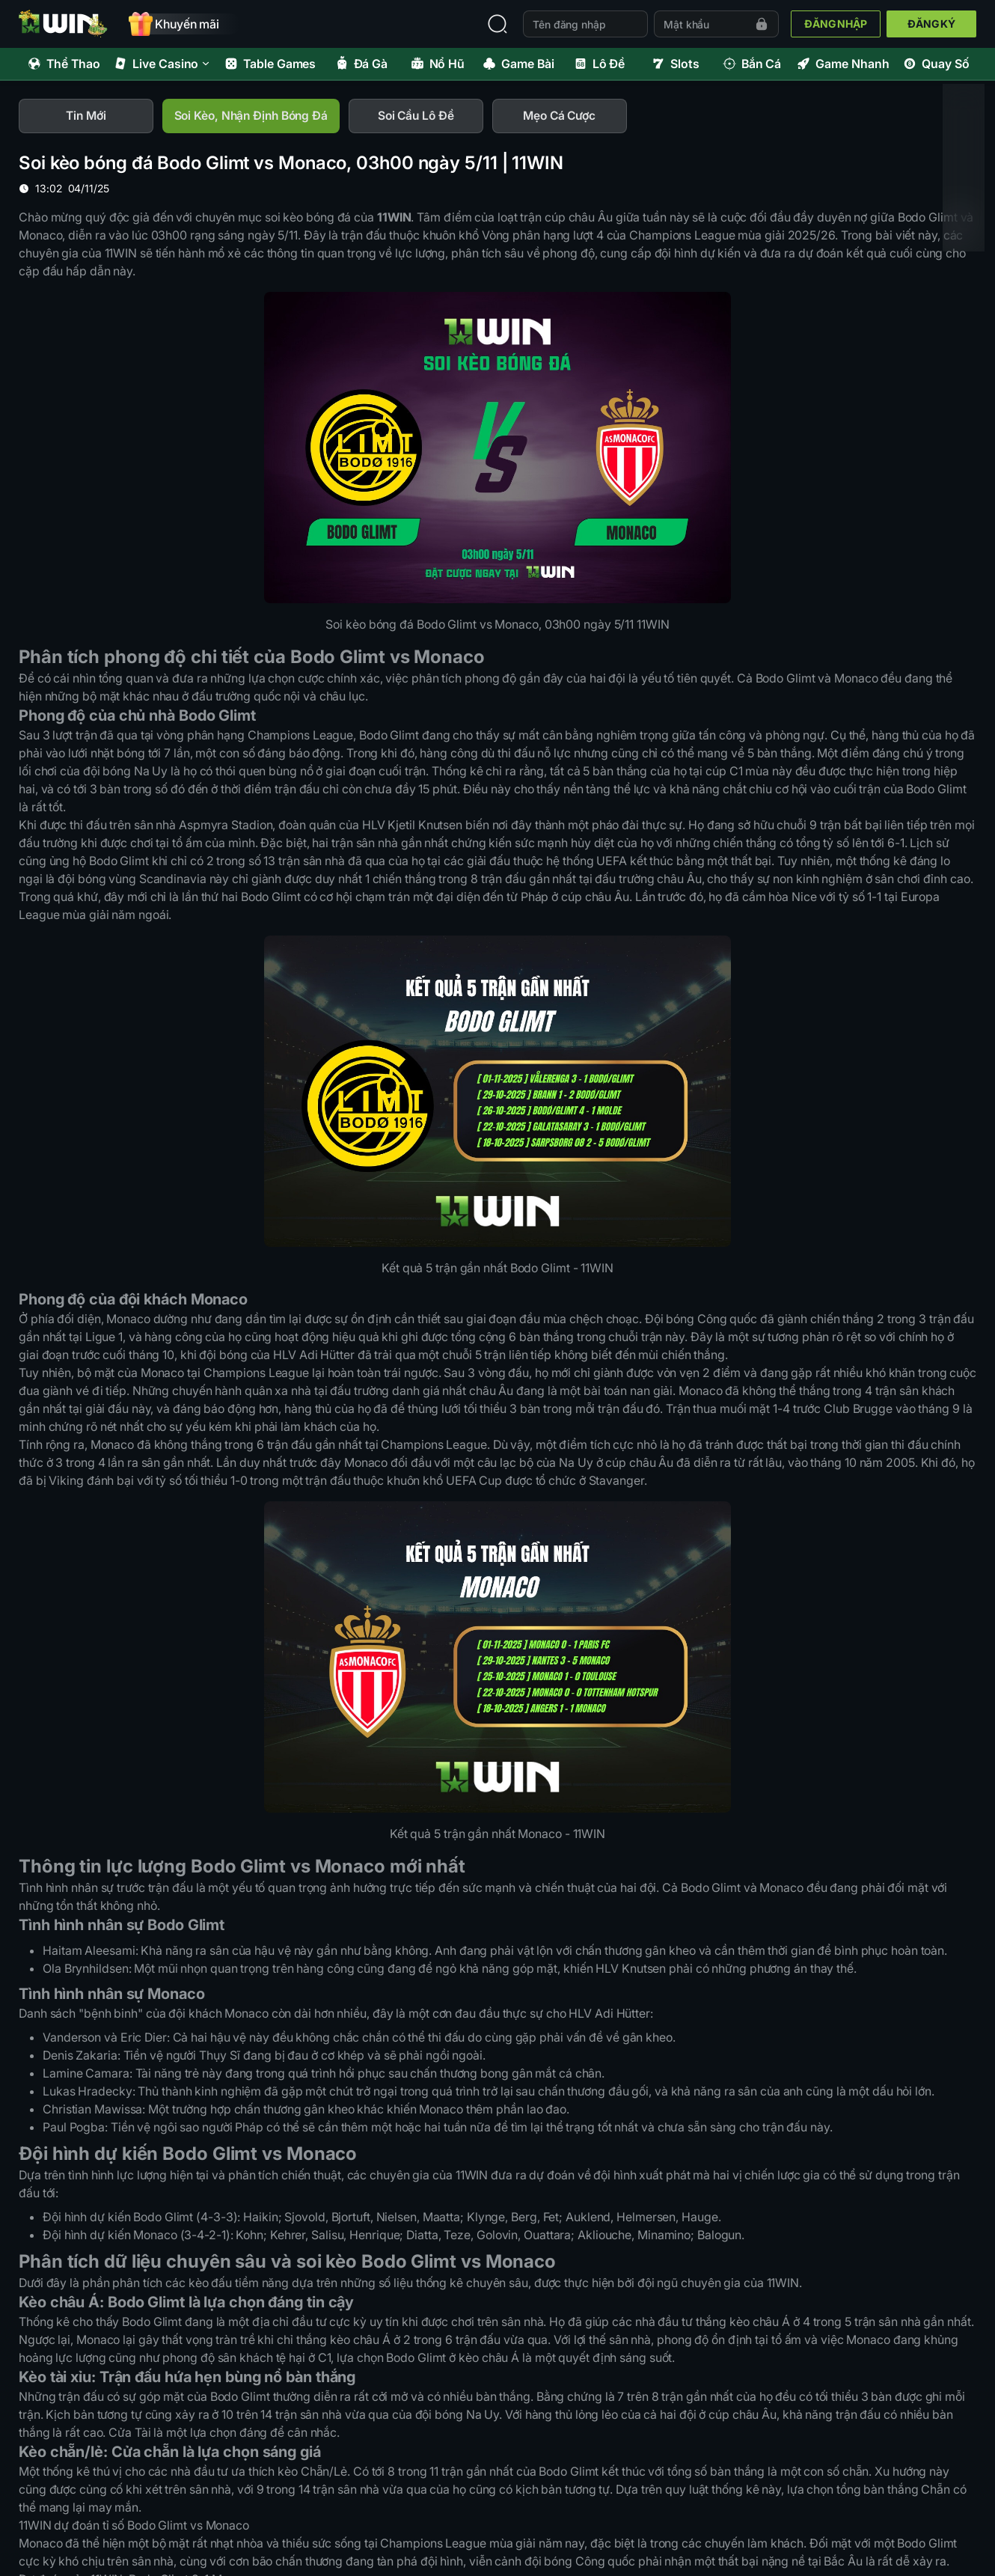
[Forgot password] (761, 23)
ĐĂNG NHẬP (835, 23)
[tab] (86, 117)
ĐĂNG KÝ (931, 23)
